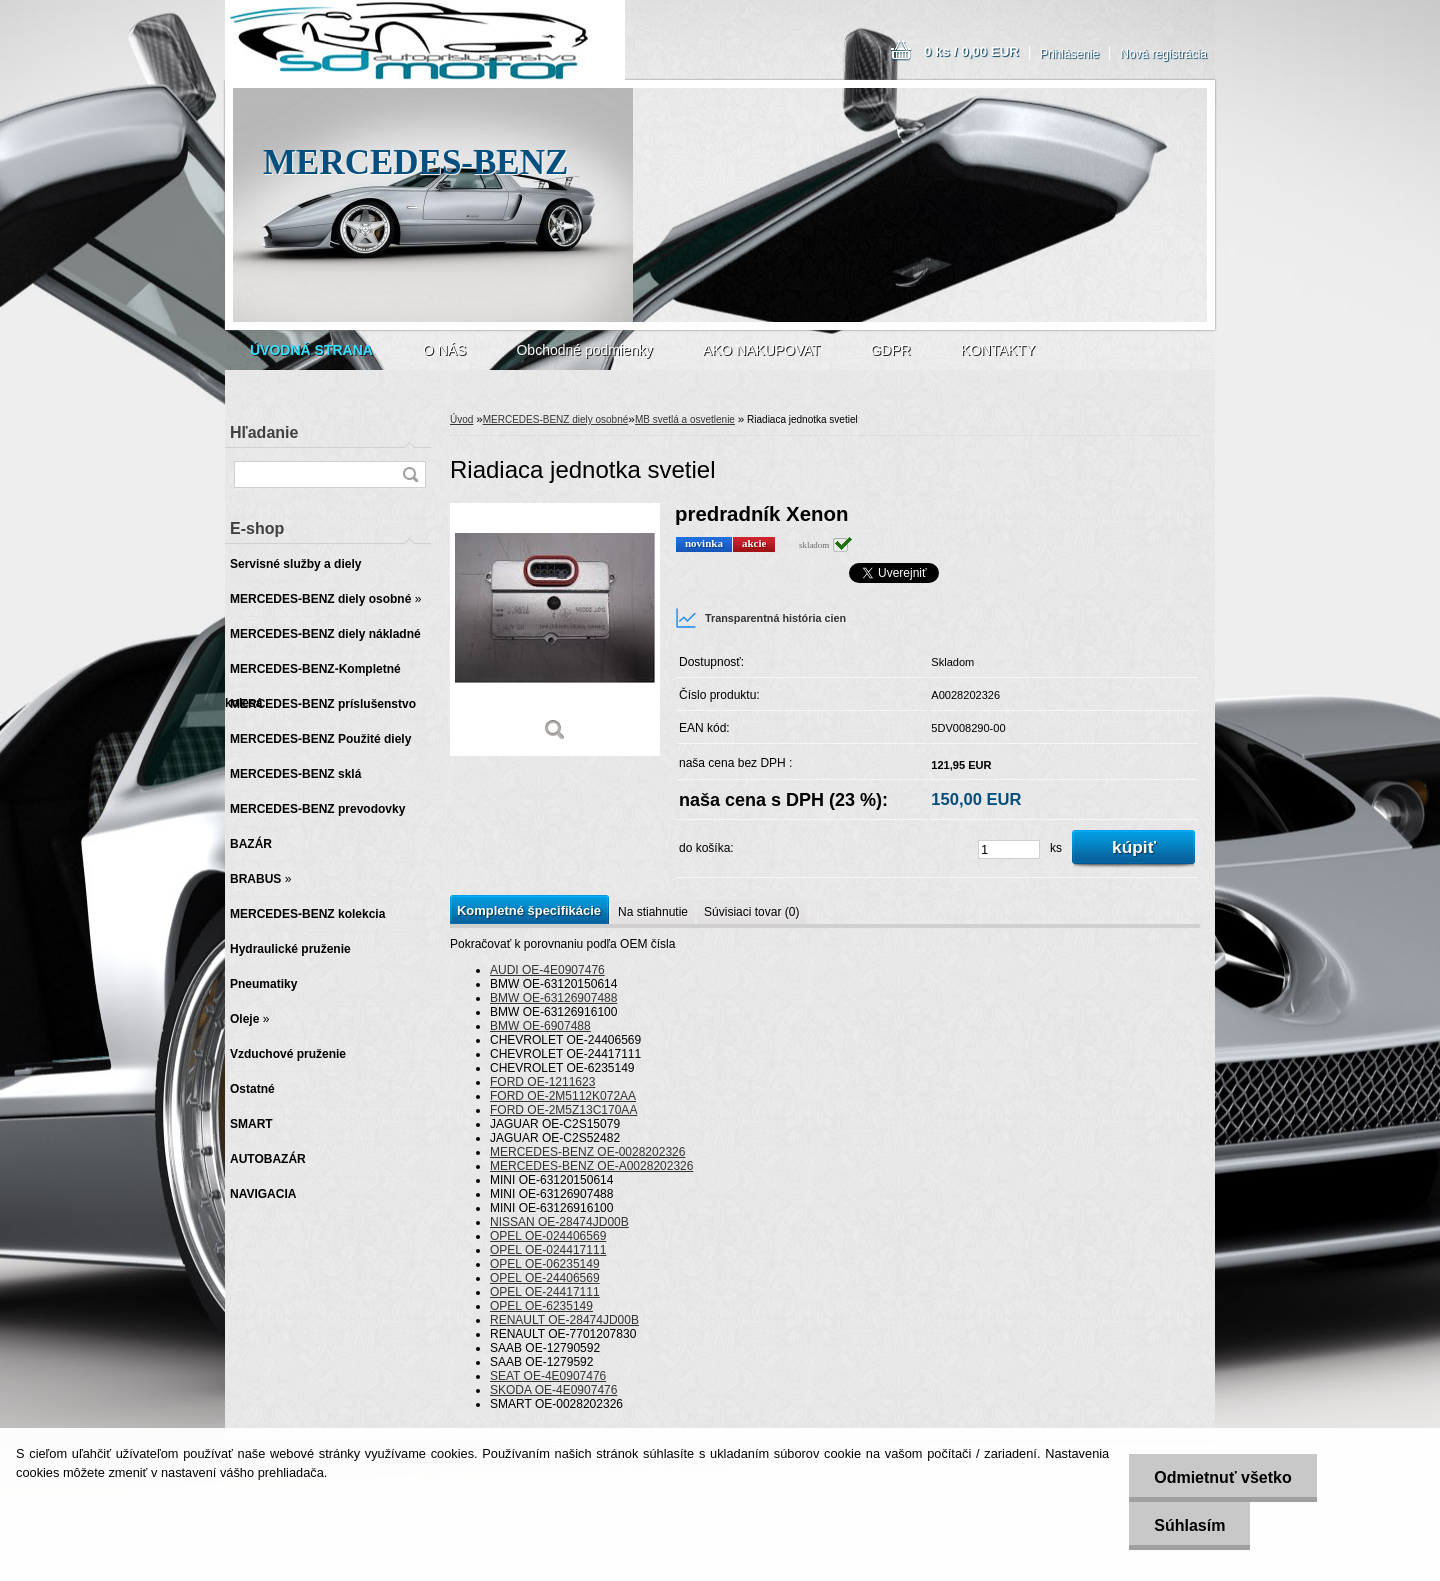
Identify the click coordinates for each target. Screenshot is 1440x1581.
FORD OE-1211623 (542, 1082)
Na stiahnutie (653, 912)
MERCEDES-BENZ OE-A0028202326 (591, 1166)
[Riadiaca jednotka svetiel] (555, 629)
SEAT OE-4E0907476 (548, 1376)
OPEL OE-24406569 (545, 1278)
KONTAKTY (998, 350)
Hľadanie (264, 432)
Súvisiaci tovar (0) (751, 912)
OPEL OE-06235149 (545, 1264)
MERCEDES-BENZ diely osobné (556, 419)
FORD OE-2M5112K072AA (563, 1096)
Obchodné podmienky (584, 350)
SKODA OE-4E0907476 (553, 1390)
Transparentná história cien (760, 618)
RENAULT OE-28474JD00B (564, 1320)
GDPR (890, 350)
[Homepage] (311, 350)
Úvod (461, 419)
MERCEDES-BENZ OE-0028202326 (587, 1152)
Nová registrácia (1163, 54)
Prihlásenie (1069, 54)
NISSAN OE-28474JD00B (559, 1222)
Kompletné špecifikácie (529, 910)
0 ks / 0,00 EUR (971, 51)
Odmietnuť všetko (1222, 1477)
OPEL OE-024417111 (548, 1250)
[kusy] (1009, 849)
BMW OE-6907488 (540, 1026)
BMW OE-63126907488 (553, 998)
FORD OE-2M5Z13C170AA (563, 1110)
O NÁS (445, 350)
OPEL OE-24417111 (545, 1292)
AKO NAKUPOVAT (762, 350)
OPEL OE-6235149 (541, 1306)
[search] (410, 474)
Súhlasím (1189, 1525)
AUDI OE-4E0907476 (547, 970)
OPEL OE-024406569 (548, 1236)
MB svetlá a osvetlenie (685, 419)
